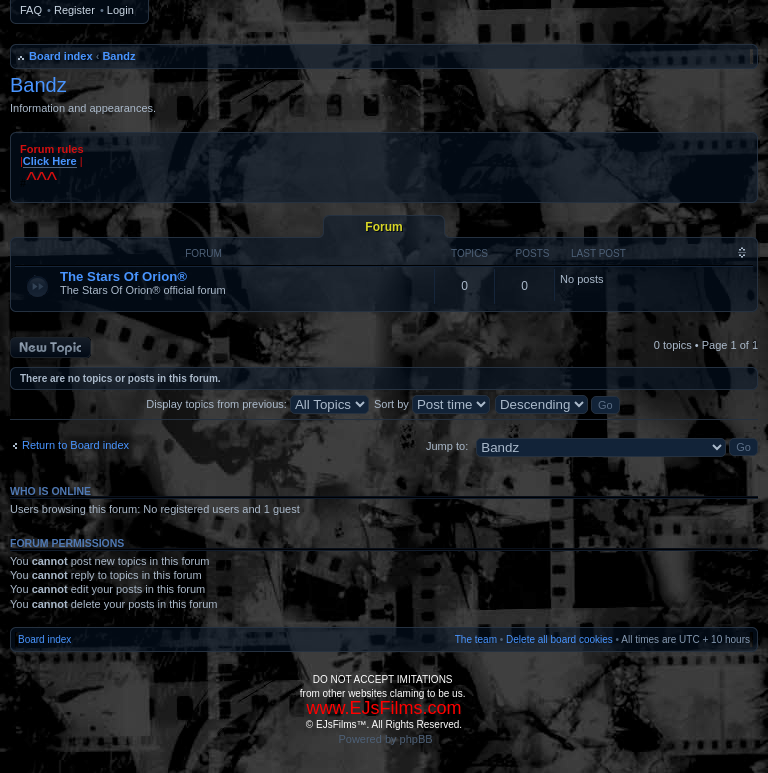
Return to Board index (75, 445)
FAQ (31, 10)
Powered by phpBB (385, 739)
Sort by (432, 404)
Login (120, 10)
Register (74, 10)
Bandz (118, 56)
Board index (61, 56)
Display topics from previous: (257, 404)
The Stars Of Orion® (123, 276)
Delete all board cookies (559, 639)
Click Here (50, 161)
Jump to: (447, 446)
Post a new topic (50, 347)
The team (476, 639)
